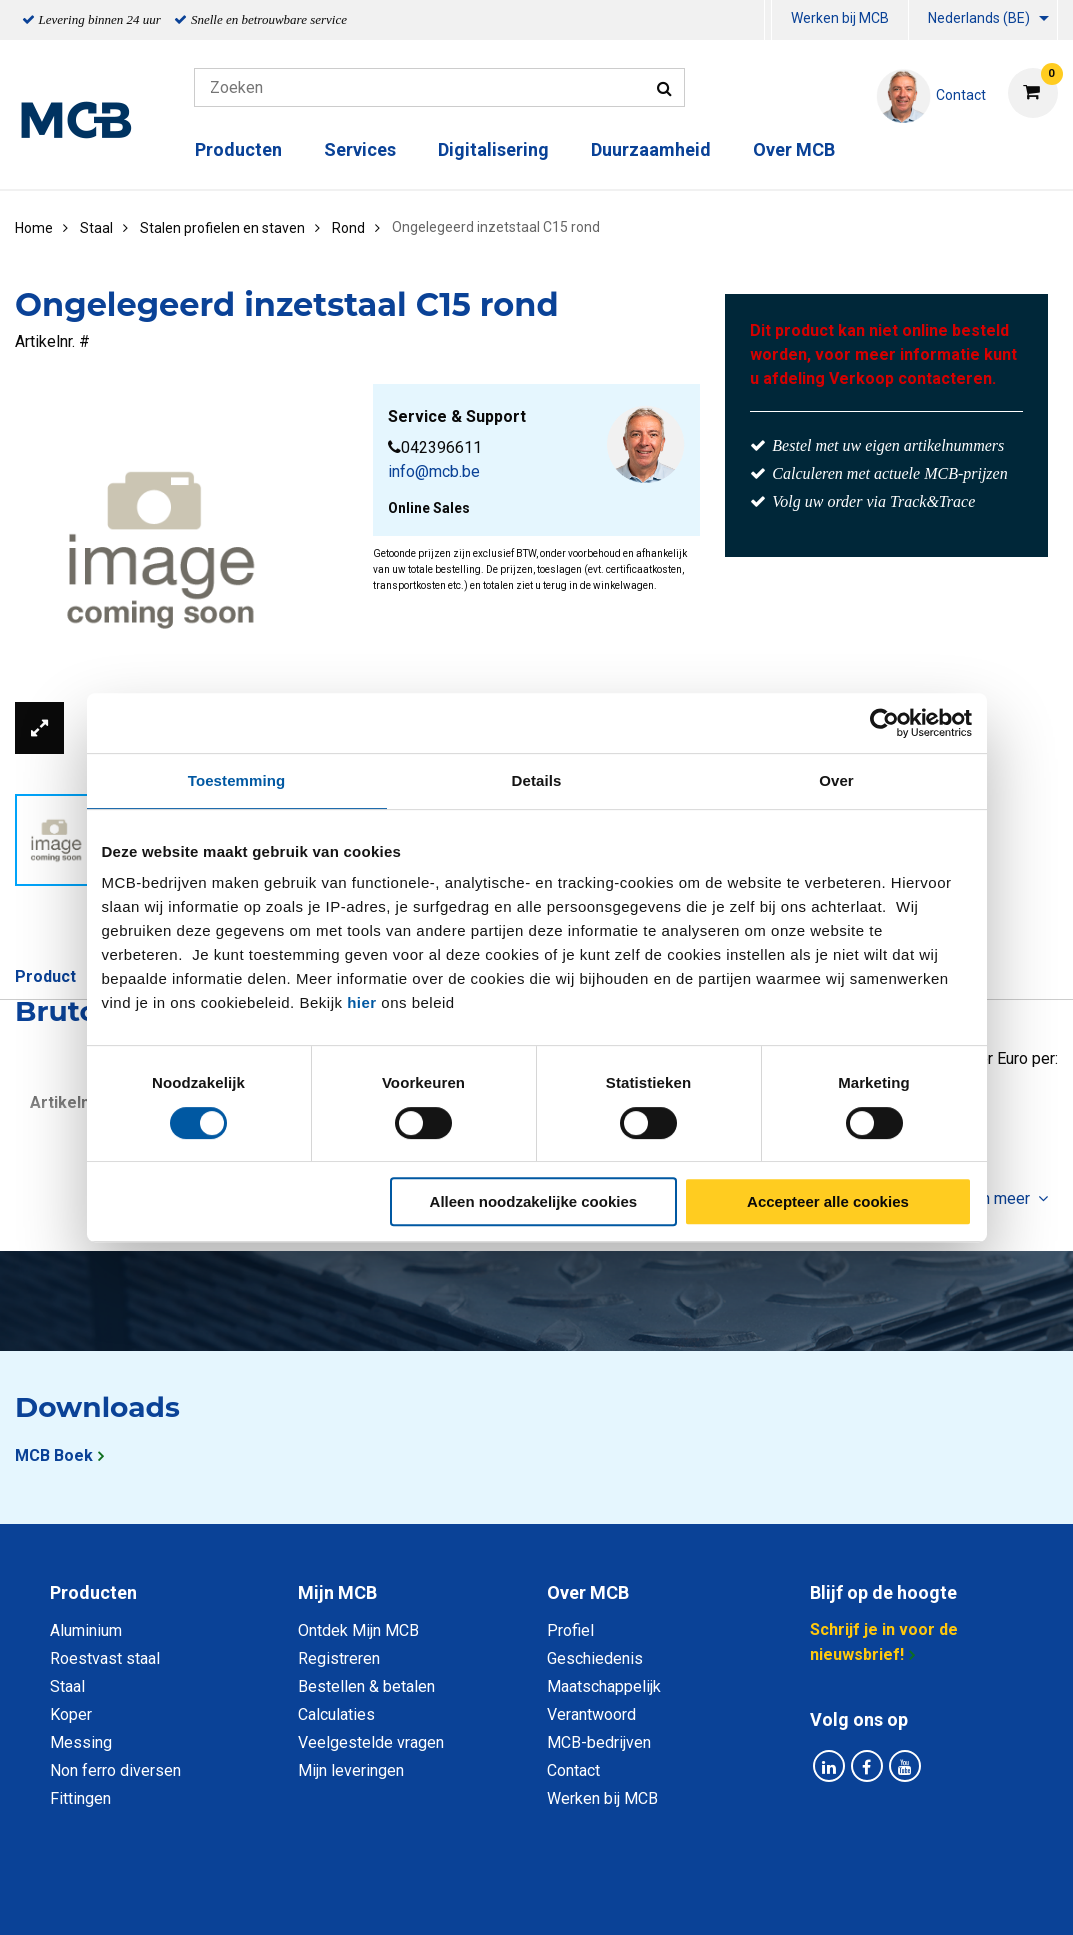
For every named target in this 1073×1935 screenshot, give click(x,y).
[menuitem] (768, 20)
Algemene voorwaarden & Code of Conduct (563, 1897)
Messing (81, 1742)
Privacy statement (321, 1897)
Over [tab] (836, 780)
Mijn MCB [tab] (337, 1592)
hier (362, 1002)
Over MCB (794, 149)
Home (34, 228)
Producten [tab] (93, 1592)
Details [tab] (537, 780)
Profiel (570, 1630)
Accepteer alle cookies (828, 1201)
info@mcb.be (434, 471)
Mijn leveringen (351, 1770)
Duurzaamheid (651, 149)
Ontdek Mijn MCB (358, 1630)
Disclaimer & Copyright (821, 1897)
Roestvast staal (105, 1658)
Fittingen (80, 1798)
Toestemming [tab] (237, 780)
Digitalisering (493, 149)
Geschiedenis (595, 1658)
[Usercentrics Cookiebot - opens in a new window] (884, 723)
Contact (573, 1770)
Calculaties (336, 1714)
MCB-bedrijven (599, 1742)
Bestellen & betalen (366, 1686)
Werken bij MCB (840, 18)
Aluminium (86, 1630)
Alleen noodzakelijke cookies (534, 1201)
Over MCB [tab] (588, 1592)
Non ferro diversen (115, 1770)
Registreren (339, 1658)
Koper (71, 1714)
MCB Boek (54, 1455)
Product (45, 976)
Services (360, 149)
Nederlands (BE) (979, 18)
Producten (238, 149)
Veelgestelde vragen (371, 1742)
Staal (67, 1686)
